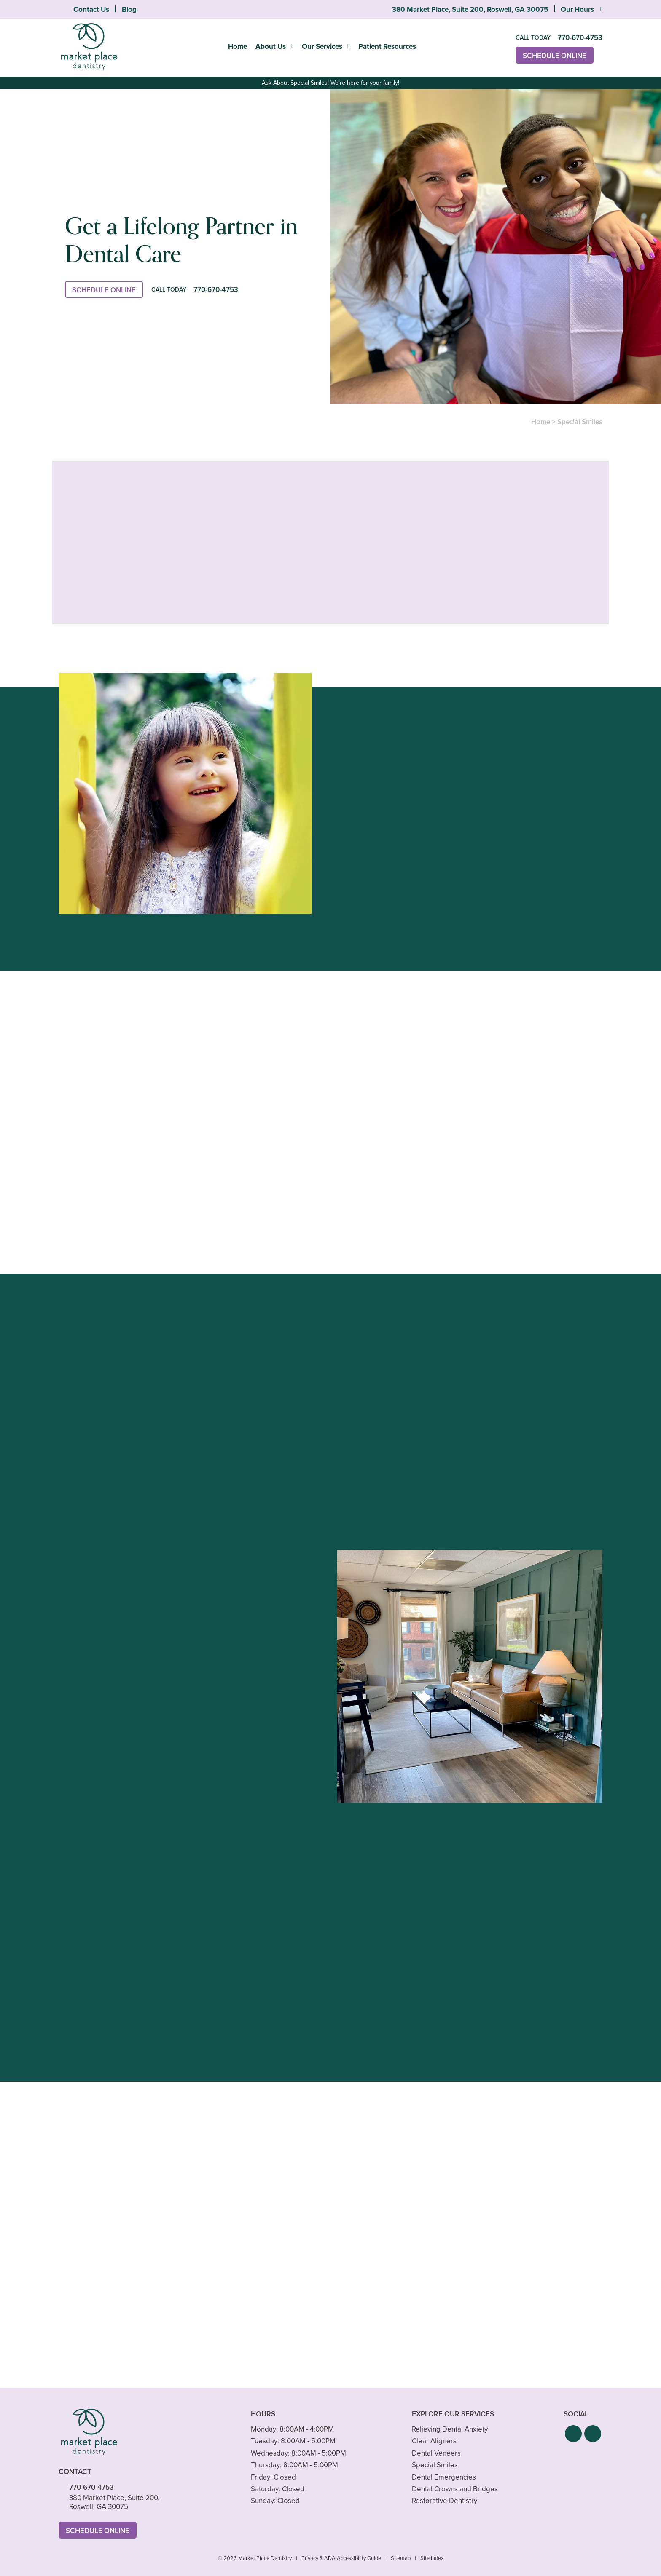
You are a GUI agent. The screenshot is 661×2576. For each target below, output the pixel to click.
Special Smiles (435, 2465)
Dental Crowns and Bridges (455, 2489)
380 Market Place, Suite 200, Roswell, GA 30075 (470, 9)
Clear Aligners (434, 2441)
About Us (270, 46)
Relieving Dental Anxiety (450, 2429)
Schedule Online (554, 56)
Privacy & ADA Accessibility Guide (341, 2558)
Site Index (431, 2558)
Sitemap (401, 2558)
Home (237, 46)
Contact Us (91, 9)
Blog (129, 9)
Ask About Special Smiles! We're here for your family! (330, 82)
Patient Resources (387, 46)
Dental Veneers (436, 2453)
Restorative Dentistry (444, 2501)
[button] (573, 2433)
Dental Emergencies (444, 2477)
